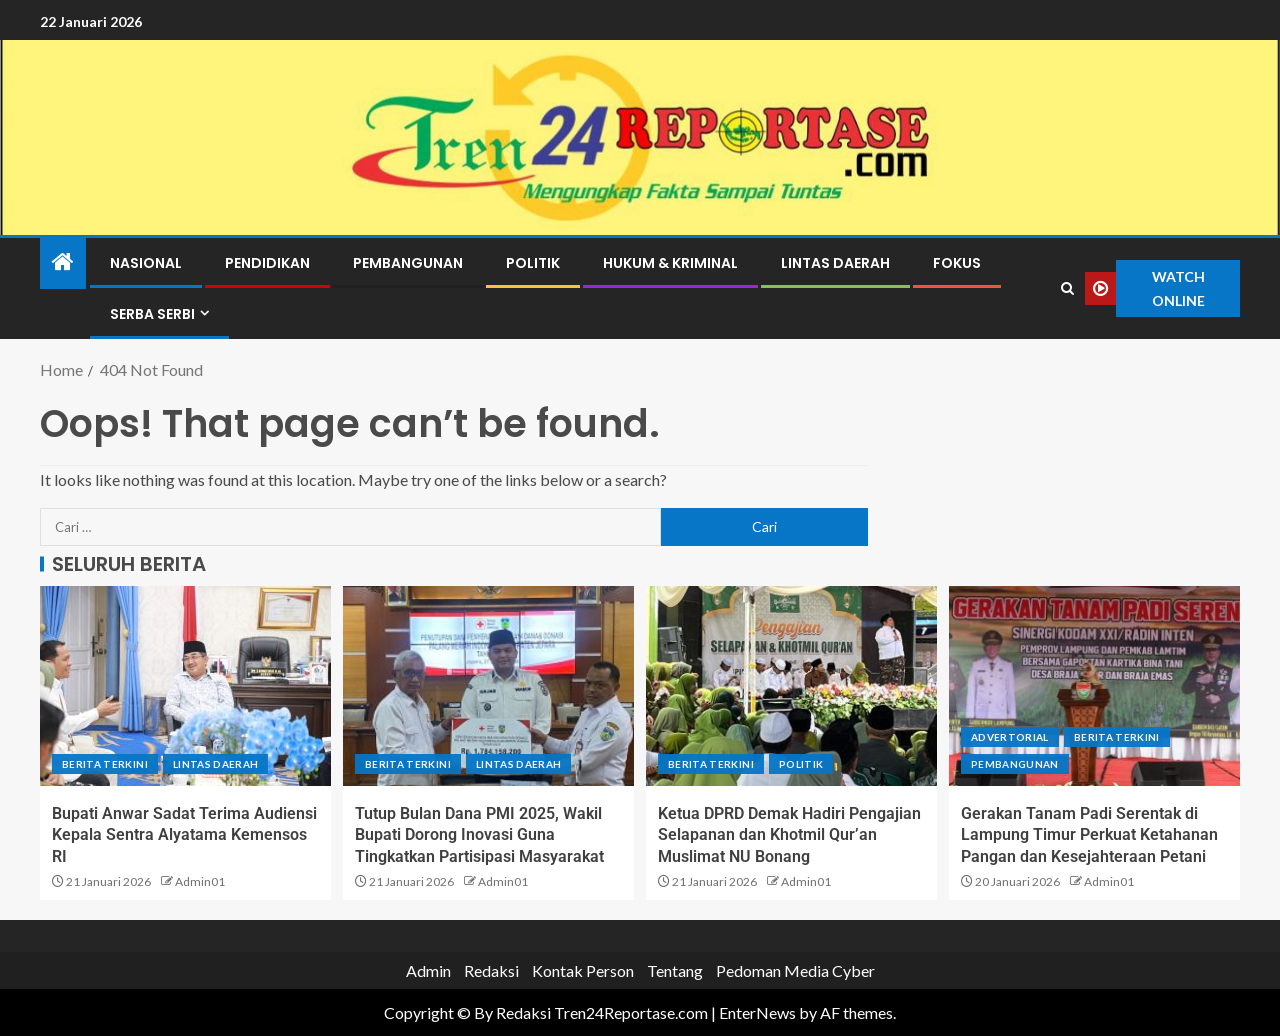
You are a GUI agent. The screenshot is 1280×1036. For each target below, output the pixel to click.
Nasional (146, 263)
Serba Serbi (152, 314)
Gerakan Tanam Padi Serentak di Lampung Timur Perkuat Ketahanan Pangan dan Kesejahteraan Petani (1089, 835)
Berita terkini (105, 764)
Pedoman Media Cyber (795, 970)
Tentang (675, 970)
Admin (428, 970)
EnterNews (757, 1012)
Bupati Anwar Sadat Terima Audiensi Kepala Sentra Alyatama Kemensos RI (184, 835)
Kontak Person (583, 970)
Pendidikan (267, 263)
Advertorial (1010, 737)
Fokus (957, 263)
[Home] (63, 262)
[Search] (1068, 289)
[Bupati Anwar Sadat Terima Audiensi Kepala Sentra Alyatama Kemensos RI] (185, 686)
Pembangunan (408, 263)
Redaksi (491, 970)
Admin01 (200, 881)
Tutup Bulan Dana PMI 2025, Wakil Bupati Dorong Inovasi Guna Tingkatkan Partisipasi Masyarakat (479, 835)
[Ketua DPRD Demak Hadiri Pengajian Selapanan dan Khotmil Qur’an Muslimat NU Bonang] (791, 686)
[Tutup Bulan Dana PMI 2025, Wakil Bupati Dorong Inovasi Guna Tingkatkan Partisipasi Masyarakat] (488, 686)
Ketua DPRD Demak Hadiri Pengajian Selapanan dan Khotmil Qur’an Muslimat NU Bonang (789, 835)
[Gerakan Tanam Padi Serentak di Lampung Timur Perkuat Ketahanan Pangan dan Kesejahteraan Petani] (1094, 686)
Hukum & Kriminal (670, 263)
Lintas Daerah (835, 263)
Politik (533, 263)
